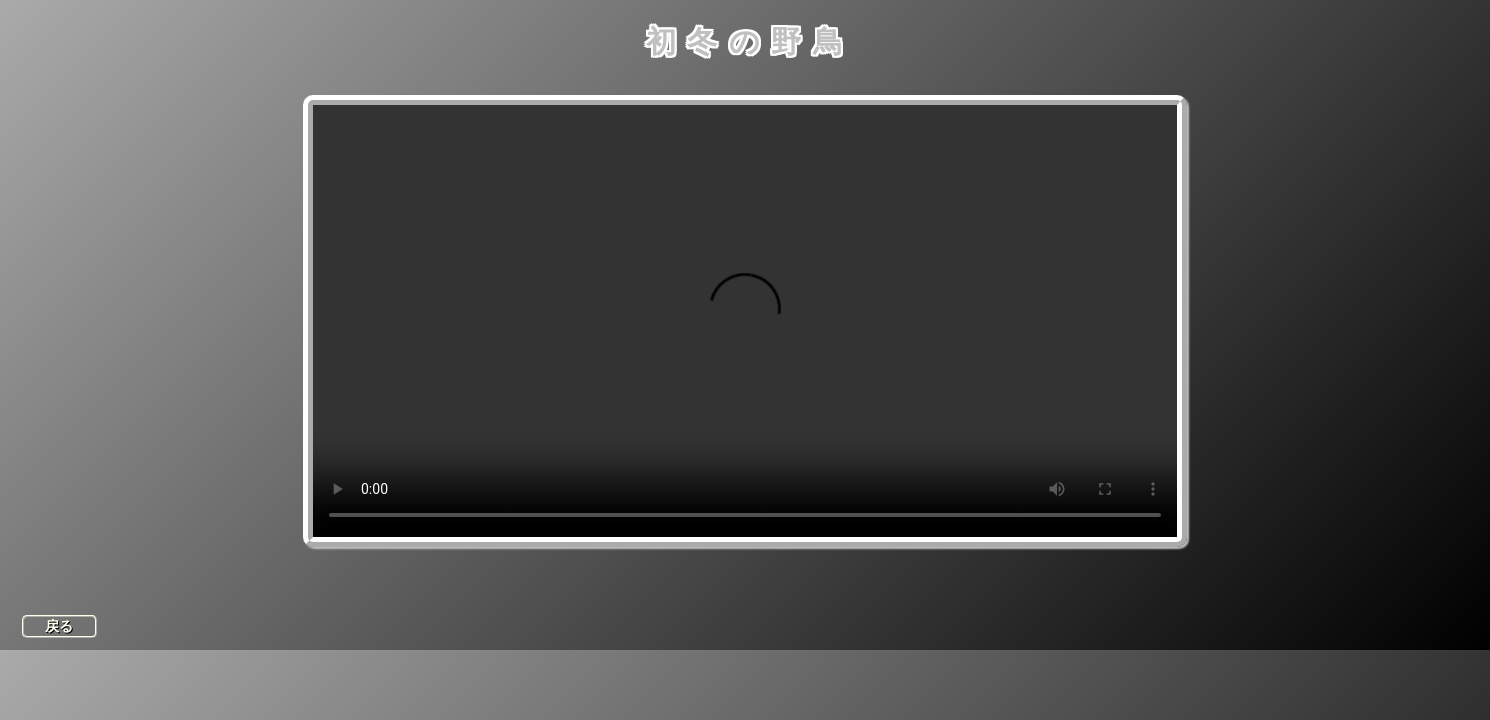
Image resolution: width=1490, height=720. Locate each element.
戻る (59, 626)
